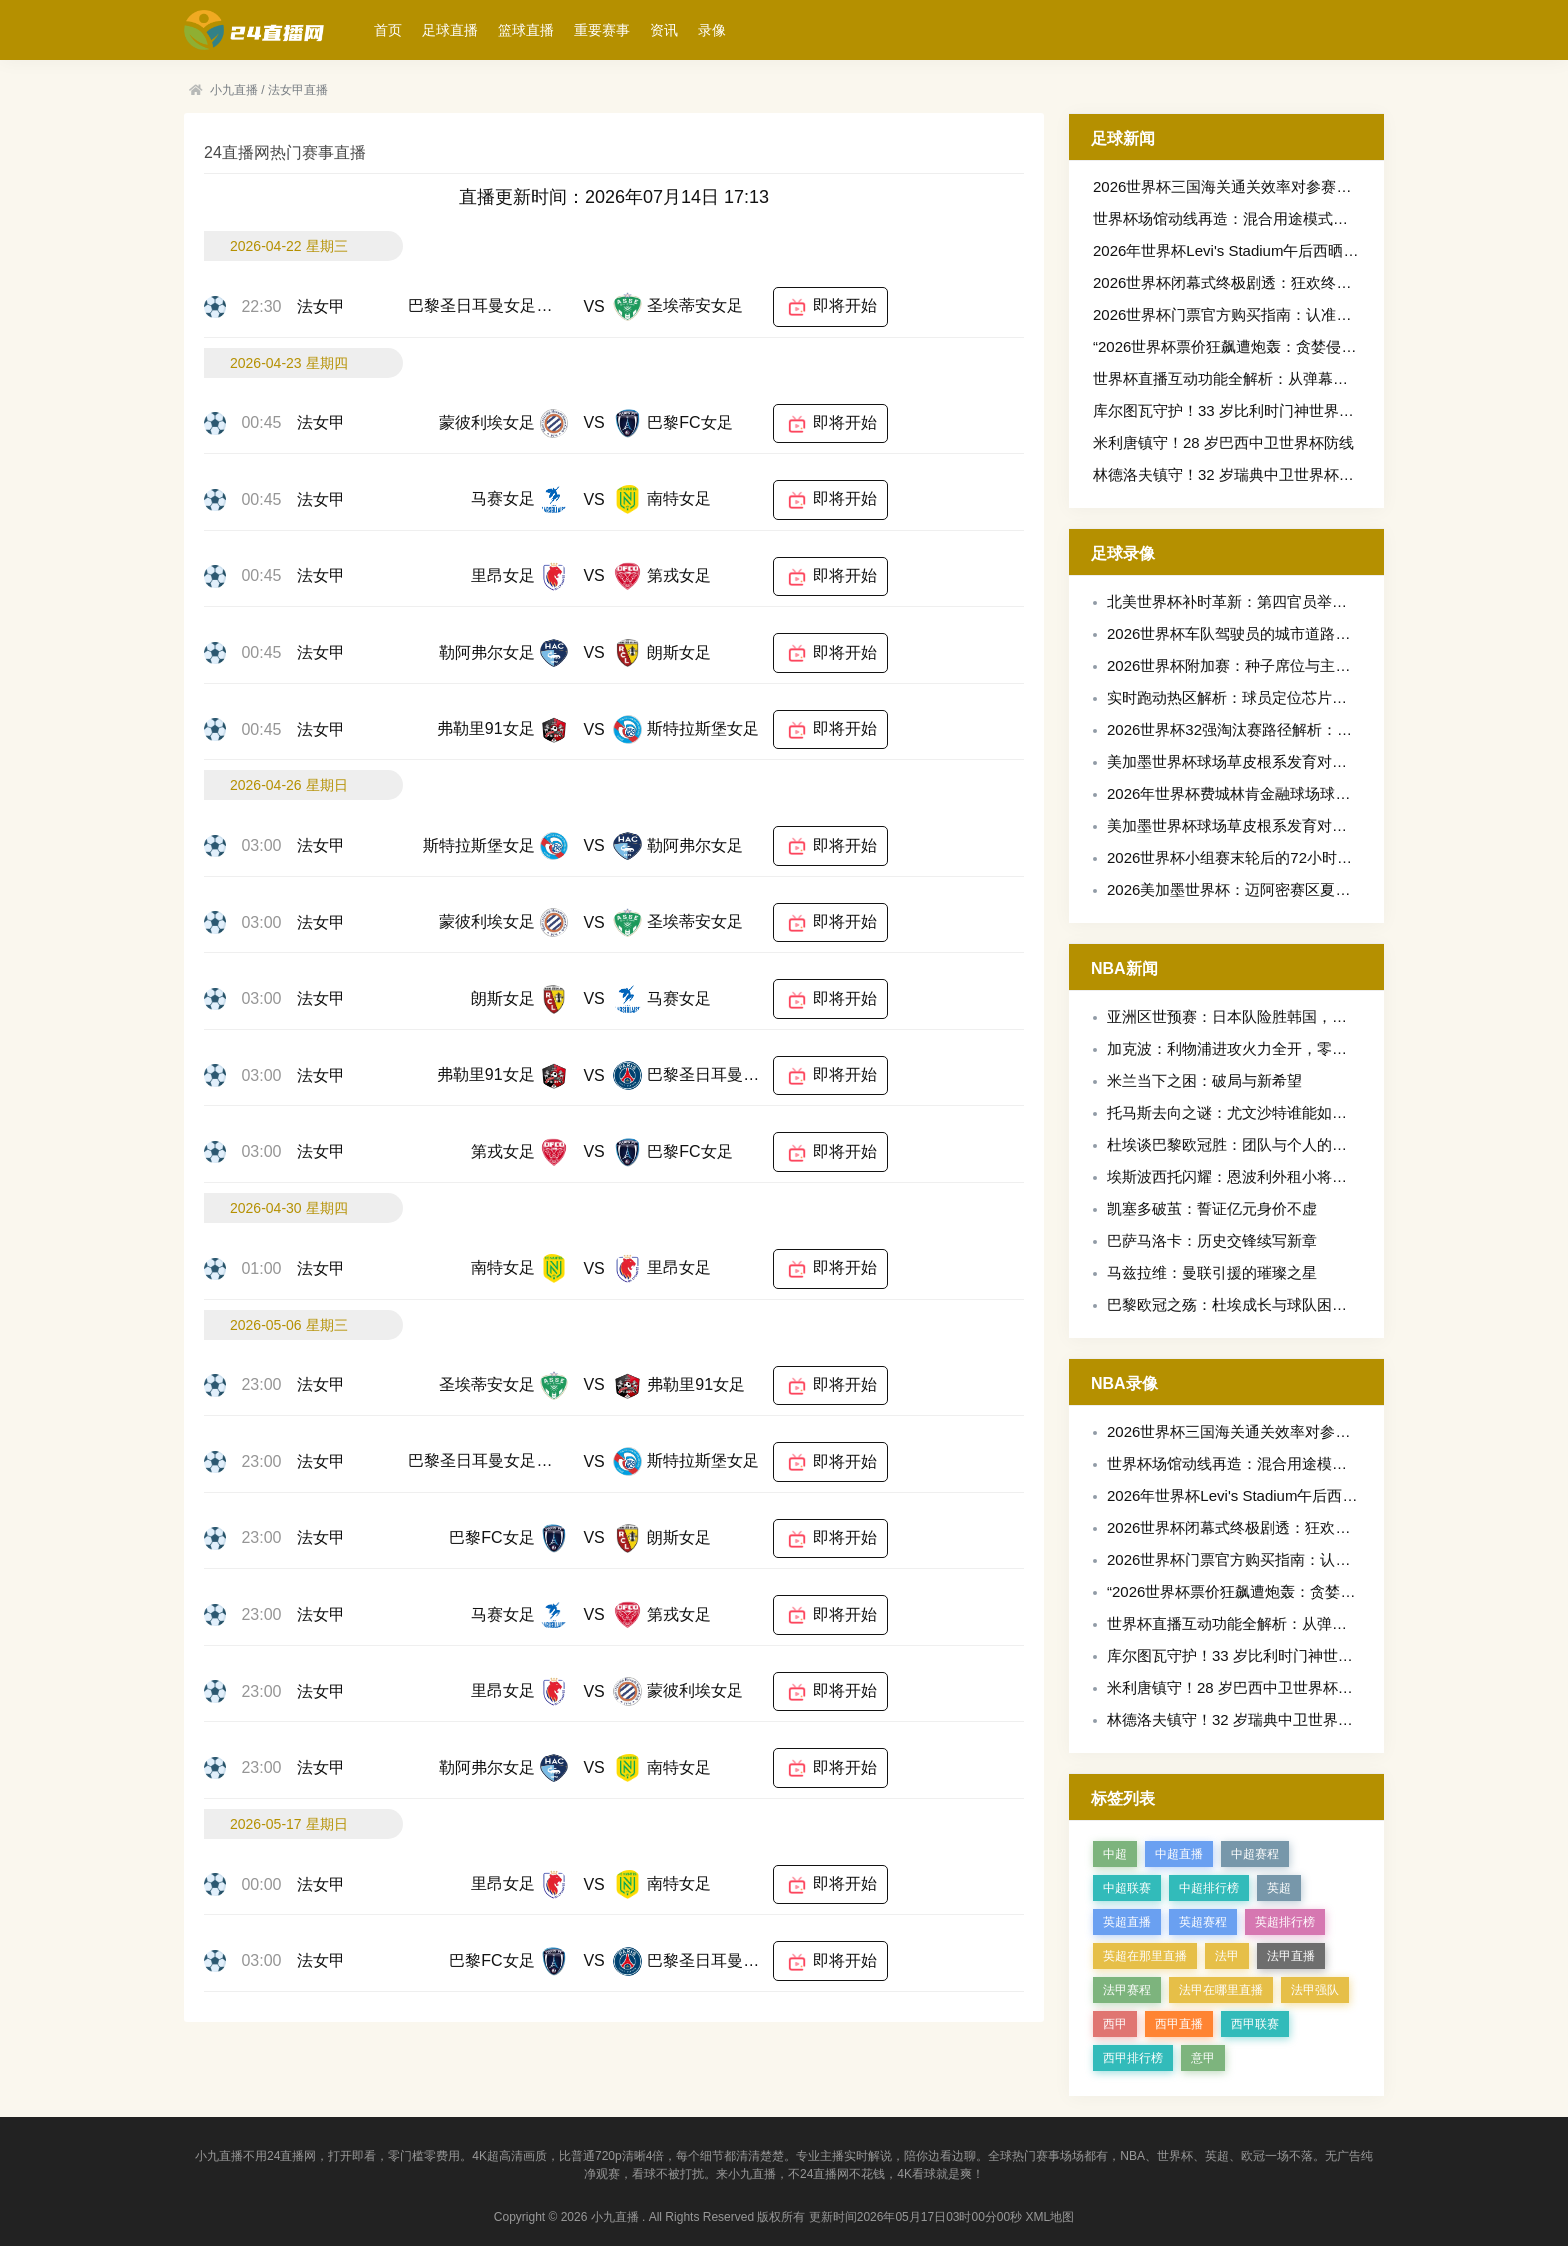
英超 (1279, 1888)
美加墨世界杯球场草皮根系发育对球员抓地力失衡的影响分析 (1309, 761)
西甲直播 (1179, 2024)
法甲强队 (1315, 1990)
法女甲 (321, 306)
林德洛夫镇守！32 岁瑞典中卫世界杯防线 (1231, 474)
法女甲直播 (298, 90)
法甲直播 (1291, 1956)
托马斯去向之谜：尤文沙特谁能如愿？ (1234, 1112)
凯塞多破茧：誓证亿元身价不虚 (1212, 1208)
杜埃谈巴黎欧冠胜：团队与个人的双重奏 (1242, 1144)
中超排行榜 (1209, 1888)
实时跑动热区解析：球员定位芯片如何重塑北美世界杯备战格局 (1317, 697)
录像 (712, 30)
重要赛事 (602, 30)
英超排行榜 (1285, 1922)
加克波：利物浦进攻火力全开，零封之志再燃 (1257, 1048)
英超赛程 (1203, 1922)
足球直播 (450, 30)
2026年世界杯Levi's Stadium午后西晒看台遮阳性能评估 (1278, 250)
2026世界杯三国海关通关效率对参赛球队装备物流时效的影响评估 (1312, 186)
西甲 (1115, 2024)
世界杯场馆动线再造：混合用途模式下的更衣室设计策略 (1280, 218)
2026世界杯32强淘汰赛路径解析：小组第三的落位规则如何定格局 (1327, 729)
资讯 (664, 30)
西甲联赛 (1255, 2024)
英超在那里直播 (1145, 1956)
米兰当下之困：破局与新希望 (1204, 1080)
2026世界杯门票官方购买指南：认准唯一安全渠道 (1259, 314)
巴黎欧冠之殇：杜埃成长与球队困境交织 (1242, 1304)
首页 (388, 30)
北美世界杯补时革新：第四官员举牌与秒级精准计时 (1279, 601)
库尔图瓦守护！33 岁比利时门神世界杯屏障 (1238, 410)
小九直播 (234, 90)
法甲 (1227, 1956)
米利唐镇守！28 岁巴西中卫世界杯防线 (1223, 442)
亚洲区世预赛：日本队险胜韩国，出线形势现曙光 (1272, 1016)
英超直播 (1127, 1922)
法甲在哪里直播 (1221, 1990)
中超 (1115, 1854)
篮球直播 (526, 30)
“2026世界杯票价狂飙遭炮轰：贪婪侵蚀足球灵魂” (1257, 346)
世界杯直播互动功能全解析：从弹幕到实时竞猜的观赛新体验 (1295, 378)
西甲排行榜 (1133, 2058)
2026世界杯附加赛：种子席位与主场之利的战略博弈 (1281, 665)
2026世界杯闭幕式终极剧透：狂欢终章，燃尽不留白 (1267, 282)
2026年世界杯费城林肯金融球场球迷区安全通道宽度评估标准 (1311, 793)
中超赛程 (1255, 1854)
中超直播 (1179, 1854)
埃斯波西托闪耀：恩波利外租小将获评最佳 (1249, 1176)
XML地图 (1050, 2217)
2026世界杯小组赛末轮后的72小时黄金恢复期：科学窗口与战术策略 (1334, 857)
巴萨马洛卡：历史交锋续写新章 (1212, 1240)
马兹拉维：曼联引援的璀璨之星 (1212, 1272)
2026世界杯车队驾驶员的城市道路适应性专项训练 (1273, 633)
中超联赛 (1127, 1888)
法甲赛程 (1127, 1990)
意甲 (1203, 2058)
